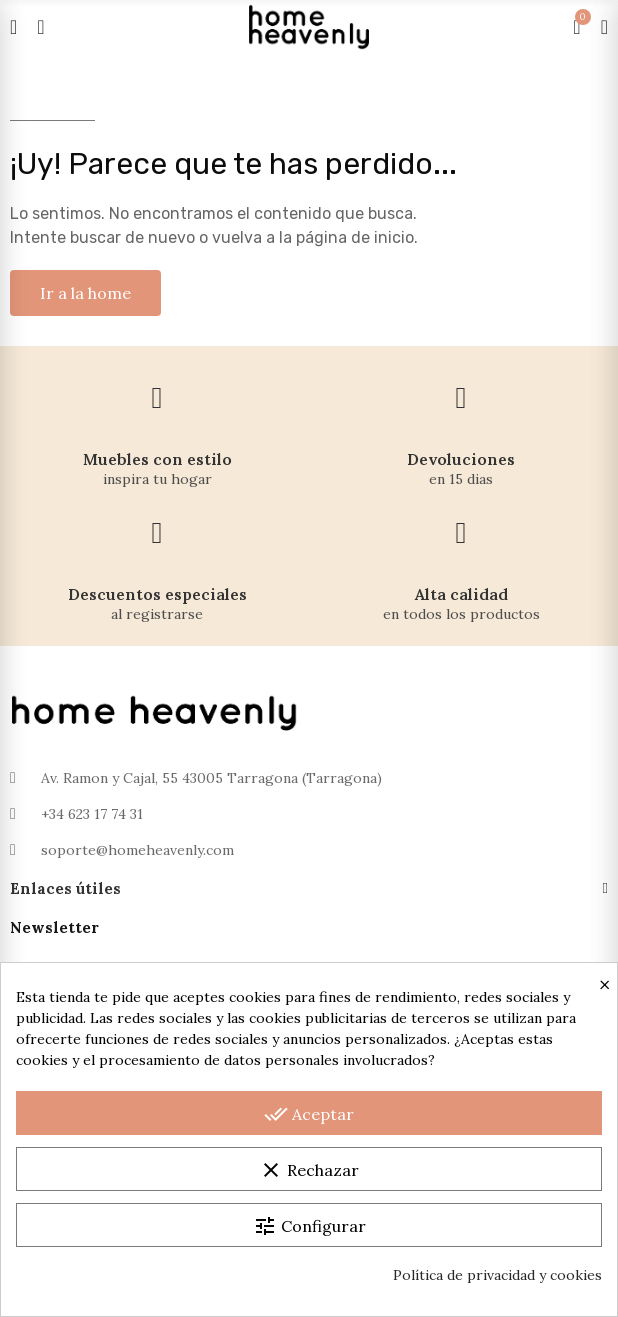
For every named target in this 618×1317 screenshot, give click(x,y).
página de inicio (355, 237)
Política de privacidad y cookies (497, 1275)
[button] (85, 293)
